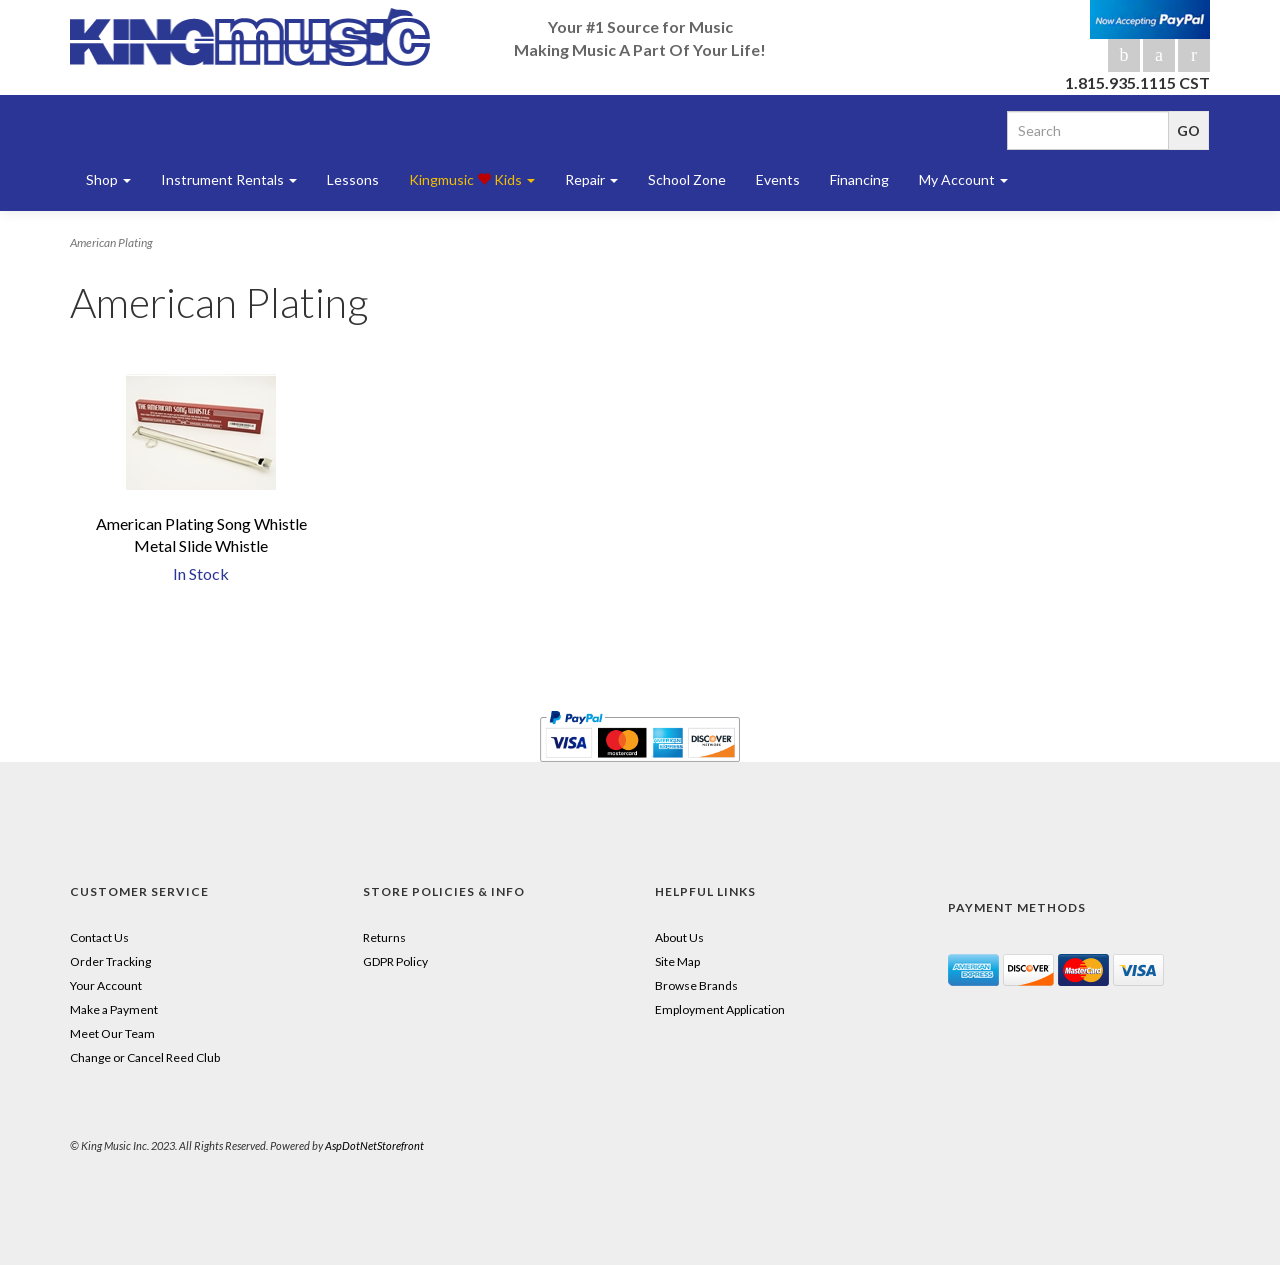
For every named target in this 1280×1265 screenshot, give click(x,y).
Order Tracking (110, 961)
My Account (963, 179)
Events (778, 179)
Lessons (353, 179)
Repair (591, 179)
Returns (384, 937)
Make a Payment (114, 1009)
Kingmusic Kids (472, 179)
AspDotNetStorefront (374, 1145)
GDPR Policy (395, 961)
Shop (108, 179)
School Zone (687, 179)
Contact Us (99, 937)
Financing (859, 179)
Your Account (106, 985)
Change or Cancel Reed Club (145, 1057)
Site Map (677, 961)
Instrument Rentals (229, 179)
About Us (679, 937)
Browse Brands (696, 985)
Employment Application (720, 1009)
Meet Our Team (112, 1033)
